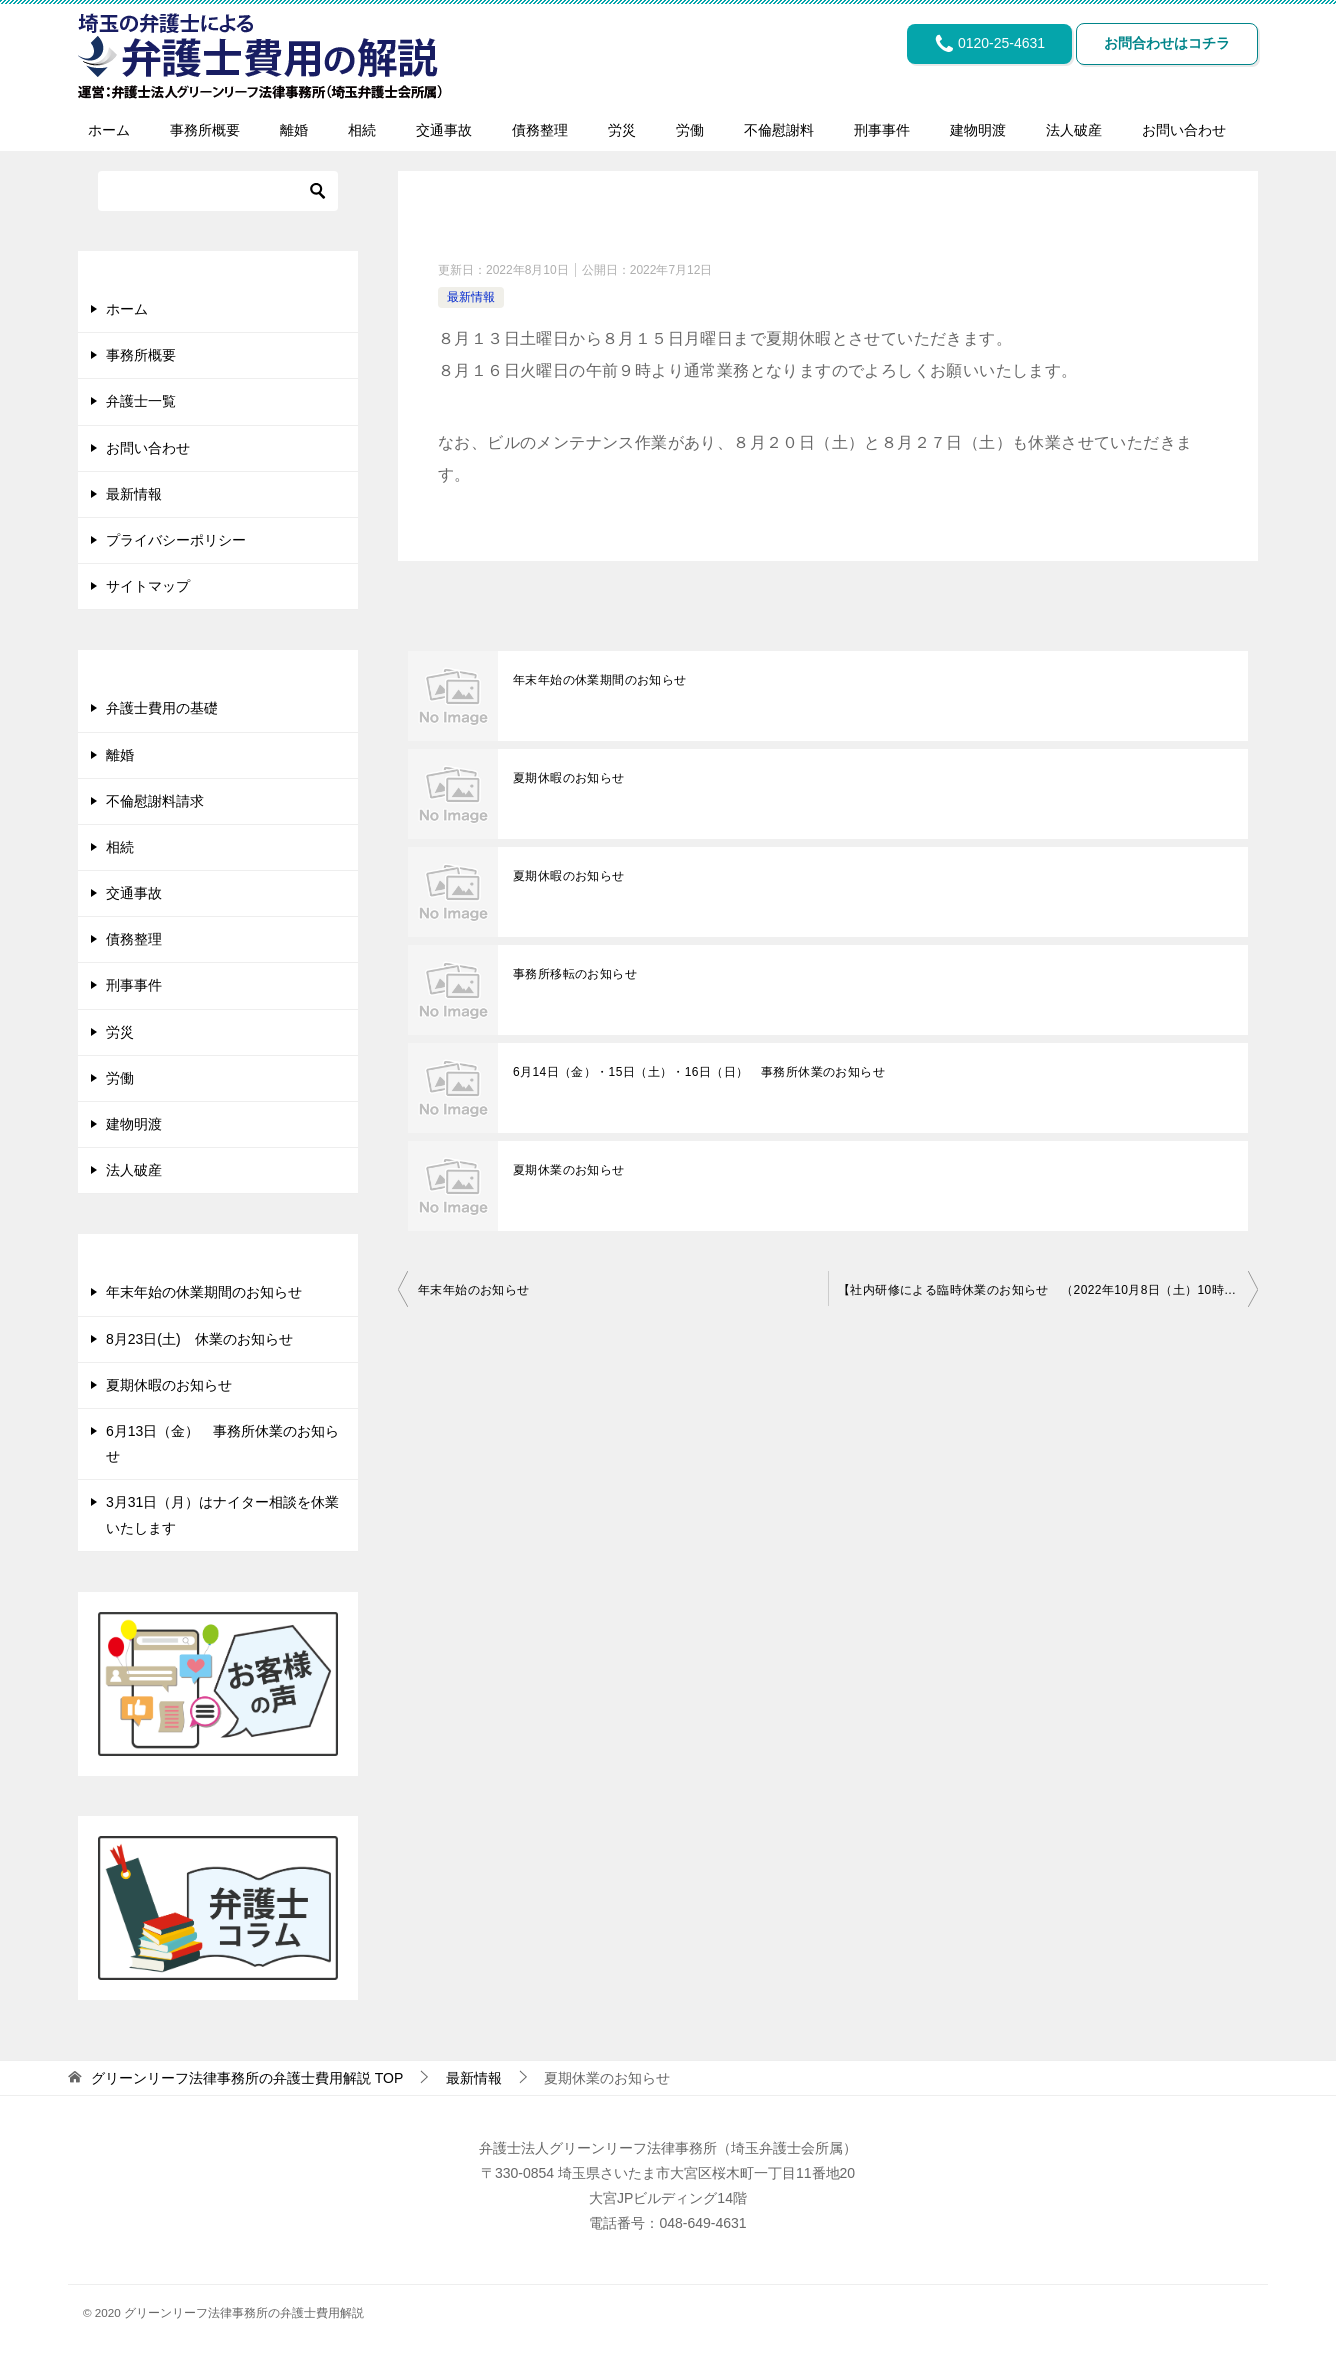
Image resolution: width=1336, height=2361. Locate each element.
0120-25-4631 (980, 45)
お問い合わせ (1184, 130)
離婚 (294, 130)
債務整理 (540, 130)
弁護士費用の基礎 (162, 708)
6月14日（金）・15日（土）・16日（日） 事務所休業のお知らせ (699, 1072)
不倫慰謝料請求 (155, 801)
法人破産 (1074, 130)
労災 (622, 130)
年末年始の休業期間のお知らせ (600, 680)
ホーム (109, 130)
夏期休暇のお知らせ (569, 778)
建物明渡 (978, 130)
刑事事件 (882, 130)
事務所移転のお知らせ (575, 974)
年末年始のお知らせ (474, 1290)
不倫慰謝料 (779, 130)
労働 (690, 130)
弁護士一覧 (141, 401)
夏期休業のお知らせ (569, 1170)
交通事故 (444, 130)
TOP (247, 2078)
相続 (362, 130)
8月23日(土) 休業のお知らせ (199, 1339)
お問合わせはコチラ (1164, 45)
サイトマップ (148, 586)
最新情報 (471, 297)
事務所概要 (205, 130)
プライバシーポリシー (176, 540)
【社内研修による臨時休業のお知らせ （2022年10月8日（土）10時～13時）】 (1048, 1290)
